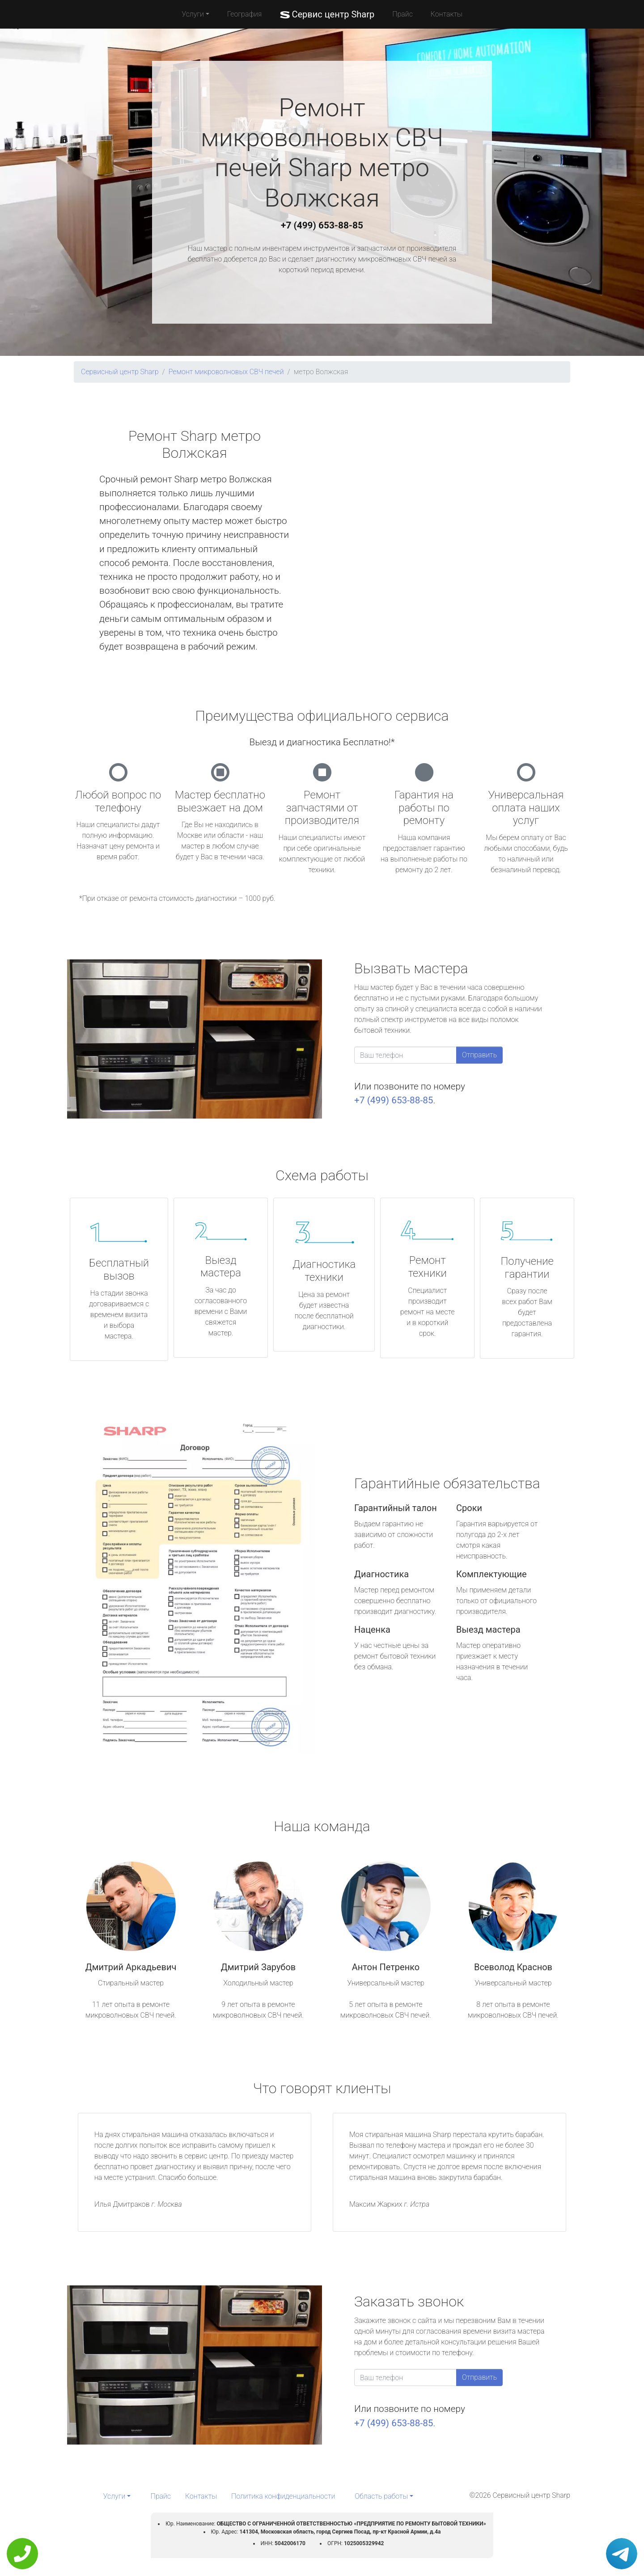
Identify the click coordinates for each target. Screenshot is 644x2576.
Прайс (402, 14)
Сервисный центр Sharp (120, 371)
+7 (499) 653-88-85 (322, 225)
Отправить (479, 1055)
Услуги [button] (193, 14)
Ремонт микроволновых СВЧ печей (226, 371)
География (244, 14)
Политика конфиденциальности (283, 2496)
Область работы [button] (381, 2496)
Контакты (446, 14)
